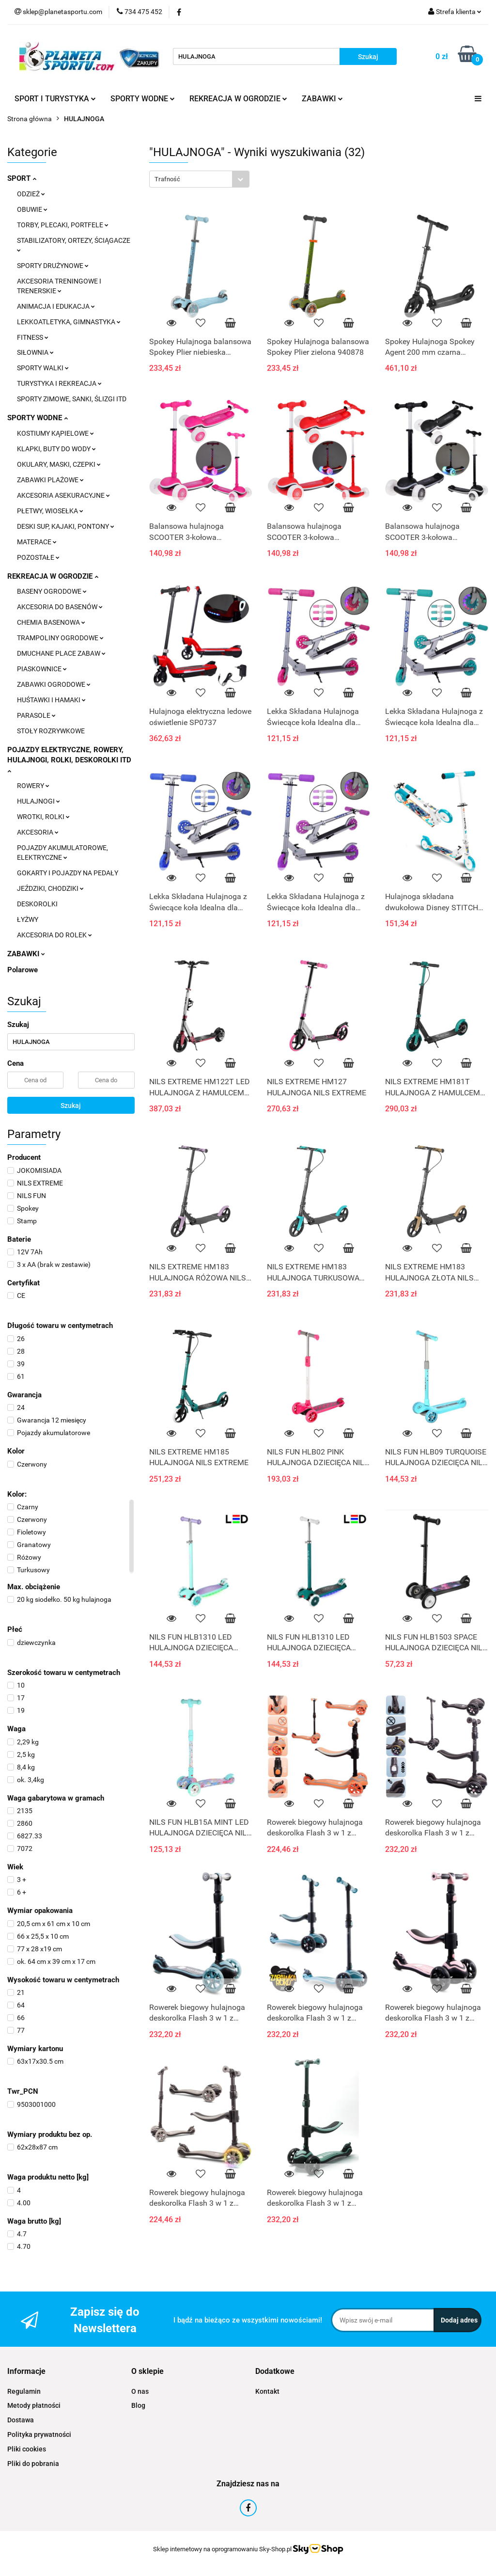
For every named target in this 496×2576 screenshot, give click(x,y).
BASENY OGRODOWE (52, 591)
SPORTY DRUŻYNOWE (53, 265)
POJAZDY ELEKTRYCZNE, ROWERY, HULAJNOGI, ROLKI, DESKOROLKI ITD (69, 759)
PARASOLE (36, 715)
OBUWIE (32, 209)
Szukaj (71, 1105)
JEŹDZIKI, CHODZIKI (50, 888)
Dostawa (20, 2420)
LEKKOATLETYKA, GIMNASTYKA (69, 322)
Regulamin (24, 2391)
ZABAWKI (322, 98)
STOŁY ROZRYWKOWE (51, 731)
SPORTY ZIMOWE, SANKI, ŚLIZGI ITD (71, 399)
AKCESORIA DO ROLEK (54, 935)
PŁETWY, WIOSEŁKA (50, 511)
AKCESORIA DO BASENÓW (60, 607)
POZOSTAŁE (38, 557)
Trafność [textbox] (167, 179)
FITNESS (32, 337)
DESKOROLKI (37, 904)
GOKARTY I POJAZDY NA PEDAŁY (67, 873)
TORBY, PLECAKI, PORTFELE (62, 225)
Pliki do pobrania (33, 2463)
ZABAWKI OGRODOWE (54, 684)
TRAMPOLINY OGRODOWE (60, 638)
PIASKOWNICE (42, 669)
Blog (138, 2405)
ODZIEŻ (31, 194)
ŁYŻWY (27, 919)
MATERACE (37, 542)
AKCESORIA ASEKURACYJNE (63, 495)
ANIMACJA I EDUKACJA (56, 306)
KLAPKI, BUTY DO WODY (56, 449)
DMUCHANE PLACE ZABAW (61, 653)
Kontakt (267, 2391)
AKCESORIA (38, 832)
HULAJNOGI (38, 801)
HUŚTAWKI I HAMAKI (51, 700)
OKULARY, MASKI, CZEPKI (59, 464)
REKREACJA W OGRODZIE (238, 98)
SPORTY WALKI (43, 368)
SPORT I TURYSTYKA (55, 98)
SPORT (21, 178)
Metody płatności (34, 2405)
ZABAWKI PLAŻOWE (50, 480)
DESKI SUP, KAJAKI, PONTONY (65, 526)
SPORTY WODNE (142, 98)
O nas (140, 2391)
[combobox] (199, 179)
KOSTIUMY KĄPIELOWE (55, 433)
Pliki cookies (26, 2449)
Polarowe (22, 969)
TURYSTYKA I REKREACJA (59, 383)
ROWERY (33, 786)
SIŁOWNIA (35, 352)
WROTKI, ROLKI (43, 817)
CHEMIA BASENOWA (51, 622)
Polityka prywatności (39, 2434)
